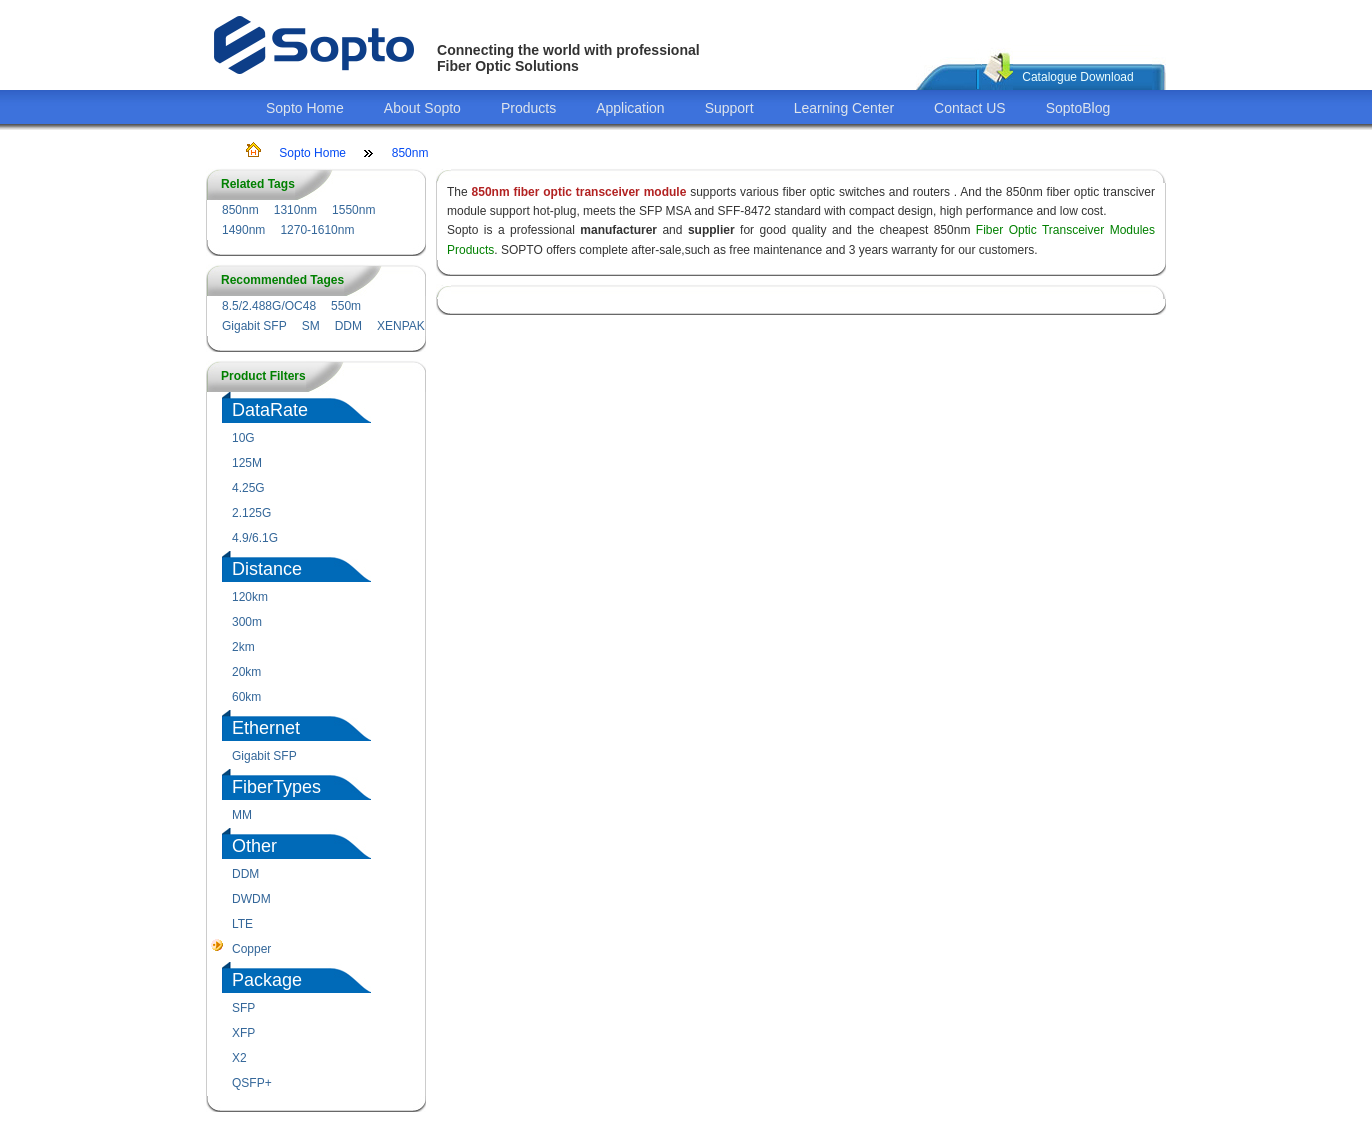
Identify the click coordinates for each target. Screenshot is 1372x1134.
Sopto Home (305, 108)
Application (630, 108)
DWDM (251, 899)
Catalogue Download (1077, 77)
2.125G (251, 513)
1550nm (353, 210)
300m (247, 622)
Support (729, 108)
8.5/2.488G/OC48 (269, 306)
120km (250, 597)
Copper (251, 949)
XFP (243, 1033)
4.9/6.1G (255, 538)
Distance (267, 569)
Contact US (970, 108)
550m (346, 306)
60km (246, 697)
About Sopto (422, 108)
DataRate (270, 410)
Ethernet (266, 728)
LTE (242, 924)
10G (243, 438)
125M (247, 463)
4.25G (248, 488)
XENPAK (401, 326)
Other (254, 846)
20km (246, 672)
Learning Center (844, 108)
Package (267, 980)
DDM (348, 326)
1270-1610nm (317, 230)
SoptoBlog (1078, 108)
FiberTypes (276, 787)
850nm (410, 153)
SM (311, 326)
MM (242, 815)
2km (243, 647)
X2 (239, 1058)
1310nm (295, 210)
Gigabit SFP (254, 326)
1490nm (243, 230)
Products (528, 108)
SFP (243, 1008)
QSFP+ (252, 1083)
